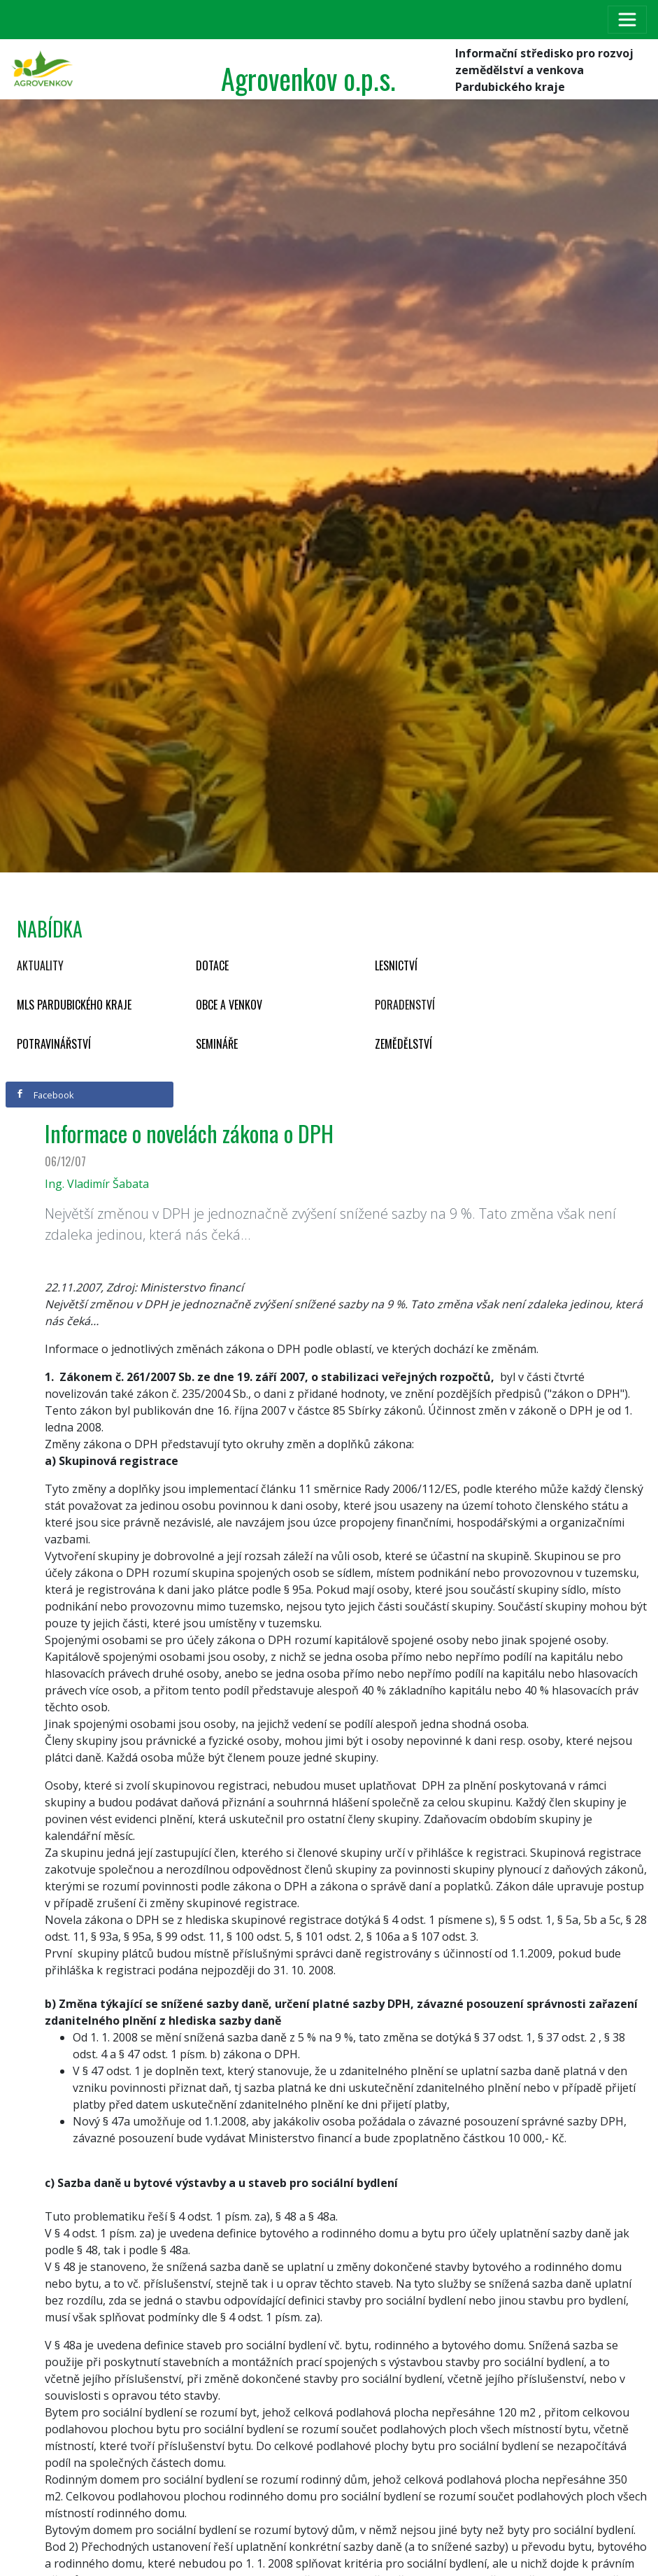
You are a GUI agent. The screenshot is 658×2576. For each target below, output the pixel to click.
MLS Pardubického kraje (74, 1004)
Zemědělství (403, 1043)
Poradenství (405, 1004)
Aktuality (40, 965)
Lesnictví (396, 965)
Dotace (212, 965)
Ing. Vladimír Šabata (97, 1183)
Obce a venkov (229, 1004)
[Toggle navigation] (627, 20)
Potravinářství (54, 1043)
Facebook (44, 1095)
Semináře (217, 1043)
